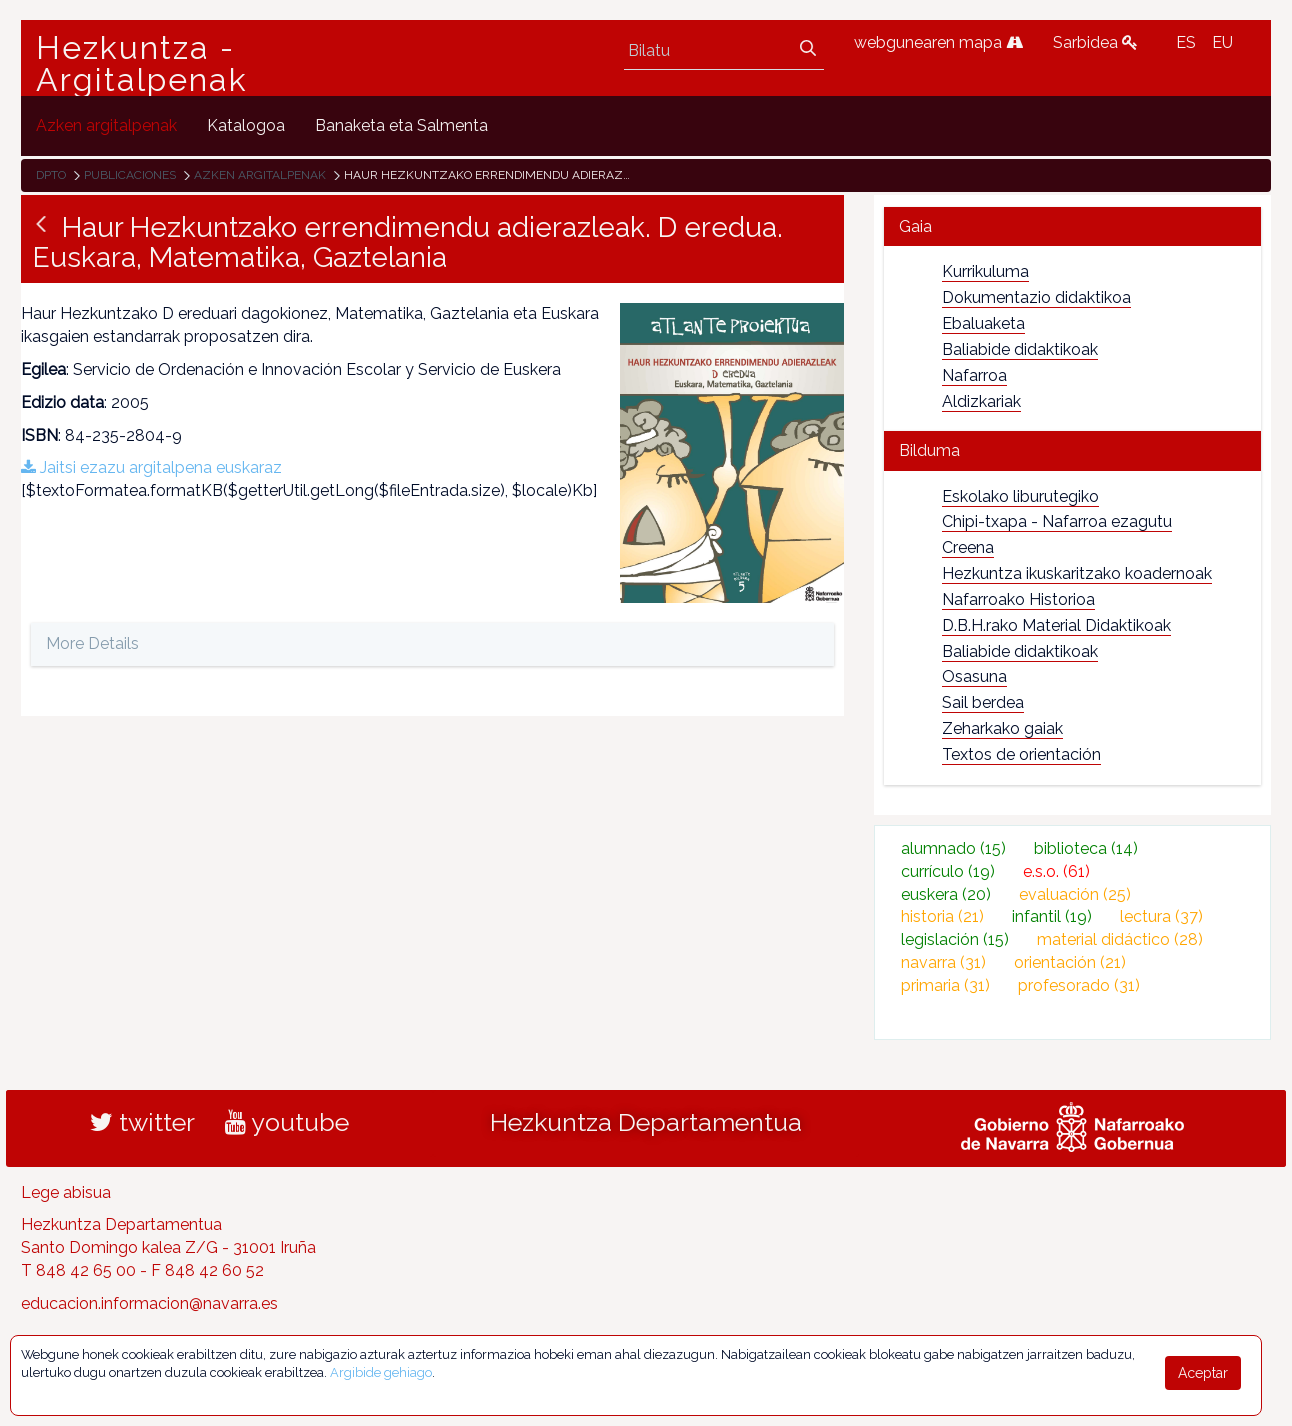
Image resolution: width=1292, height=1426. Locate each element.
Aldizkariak (981, 401)
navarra (943, 962)
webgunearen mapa (938, 42)
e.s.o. (1056, 871)
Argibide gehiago (381, 1372)
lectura (1161, 916)
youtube (287, 1122)
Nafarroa (974, 375)
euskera (946, 894)
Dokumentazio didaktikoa (1036, 297)
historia (942, 916)
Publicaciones (130, 175)
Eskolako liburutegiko (1020, 496)
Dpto (51, 175)
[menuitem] (106, 125)
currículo (948, 871)
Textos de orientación (1021, 754)
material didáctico (1120, 939)
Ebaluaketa (983, 323)
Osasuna (974, 676)
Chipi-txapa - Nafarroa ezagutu (1057, 521)
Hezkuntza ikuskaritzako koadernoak (1077, 573)
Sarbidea (1095, 42)
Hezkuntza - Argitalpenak (142, 64)
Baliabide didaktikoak (1020, 349)
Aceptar (1203, 1373)
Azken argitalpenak (260, 175)
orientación (1070, 962)
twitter (142, 1122)
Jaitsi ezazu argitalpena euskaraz (151, 467)
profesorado (1079, 985)
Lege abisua (66, 1192)
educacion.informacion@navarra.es (149, 1303)
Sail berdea (983, 702)
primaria (945, 985)
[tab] (1072, 226)
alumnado (953, 848)
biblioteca (1086, 848)
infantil (1052, 916)
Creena (968, 547)
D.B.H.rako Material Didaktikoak (1056, 625)
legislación (955, 939)
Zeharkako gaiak (1002, 728)
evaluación (1075, 894)
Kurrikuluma (985, 271)
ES (1186, 42)
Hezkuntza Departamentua (646, 1122)
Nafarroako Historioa (1018, 599)
